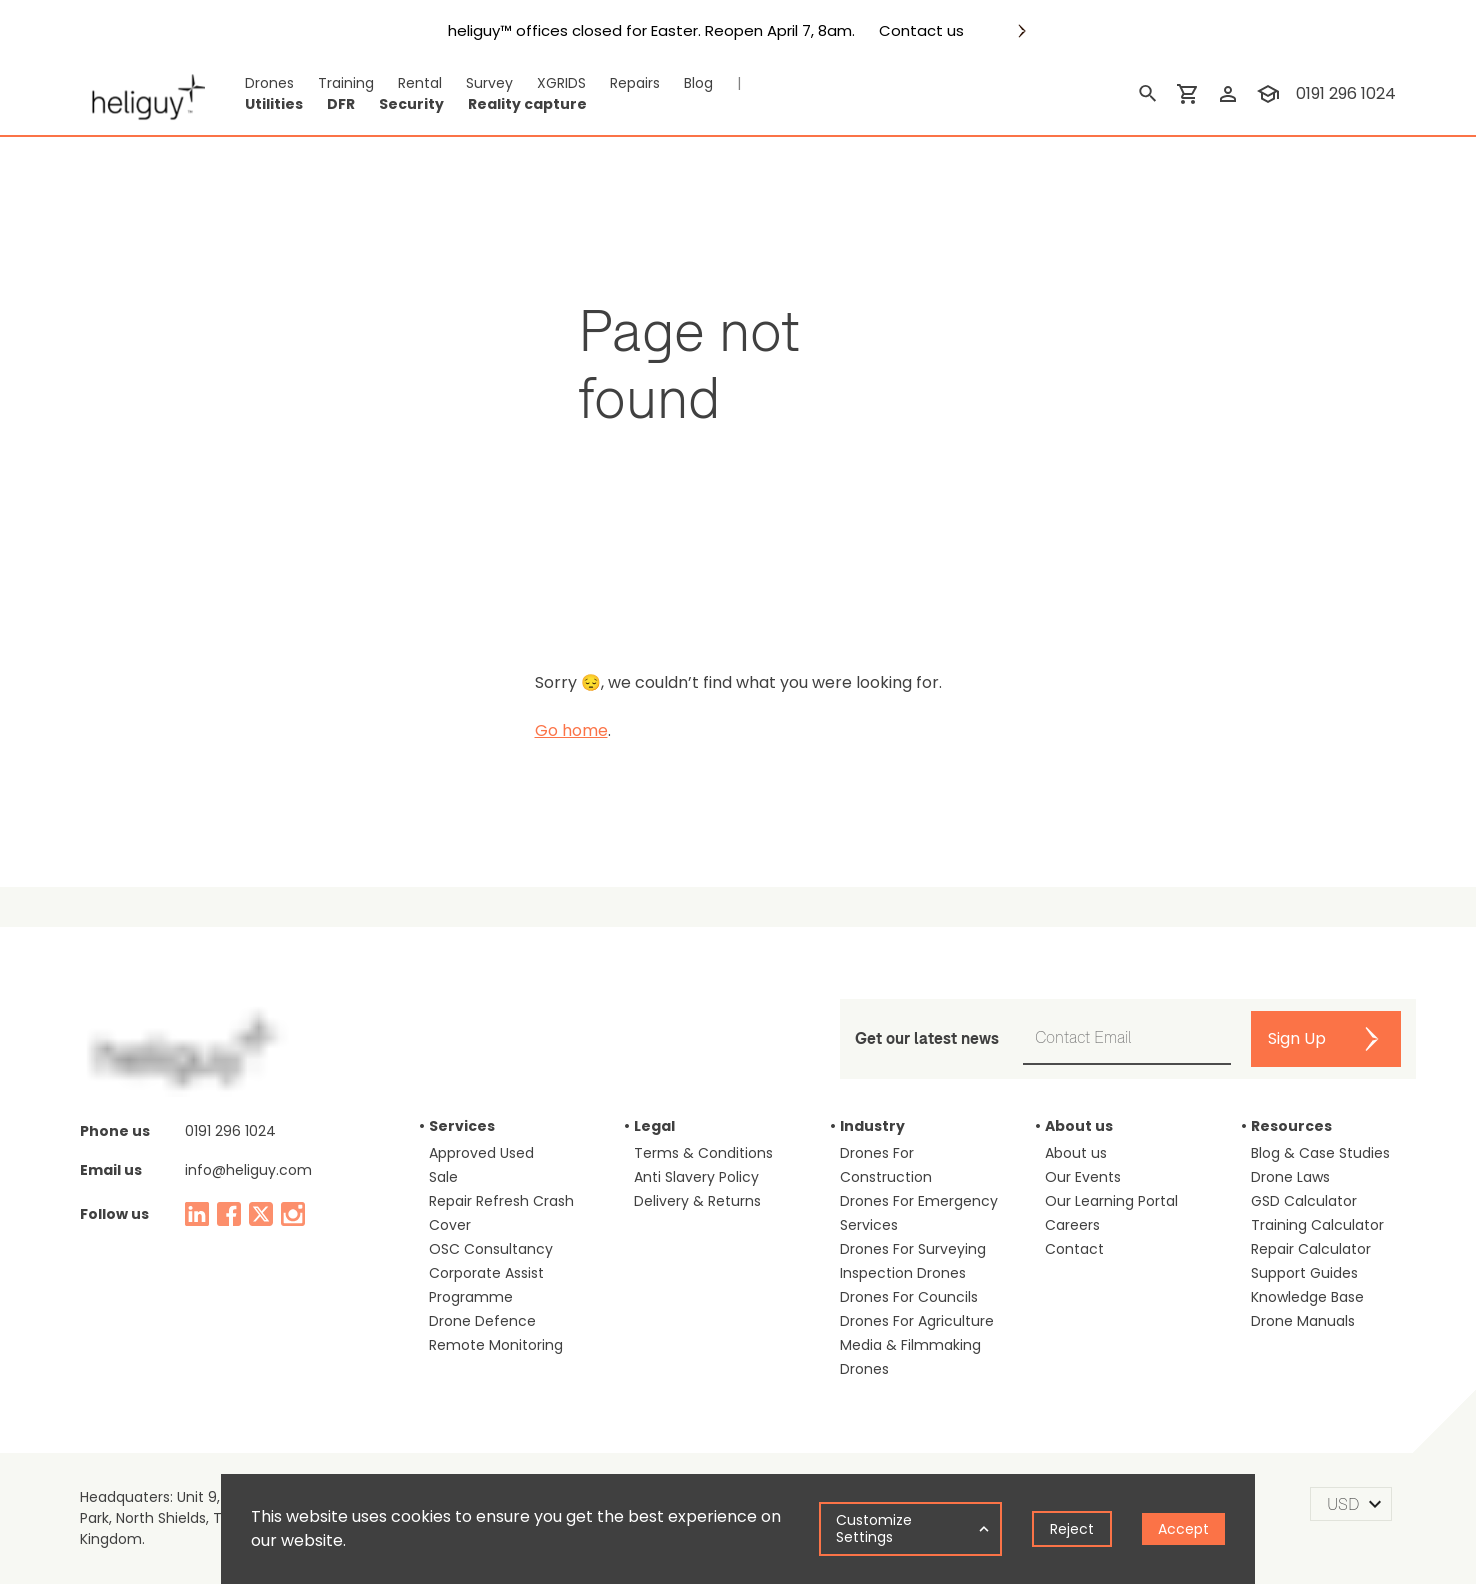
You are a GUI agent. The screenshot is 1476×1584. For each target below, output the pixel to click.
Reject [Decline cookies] (1072, 1529)
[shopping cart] (1188, 94)
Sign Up (1297, 1038)
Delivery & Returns (697, 1201)
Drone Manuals (1303, 1321)
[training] (1268, 94)
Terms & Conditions (703, 1153)
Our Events (1083, 1177)
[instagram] (293, 1214)
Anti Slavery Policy (696, 1177)
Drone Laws (1290, 1177)
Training (346, 83)
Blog (698, 83)
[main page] (142, 94)
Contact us (921, 31)
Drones (269, 83)
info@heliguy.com (248, 1170)
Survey (489, 83)
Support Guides (1304, 1273)
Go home (571, 730)
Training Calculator (1317, 1225)
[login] (1228, 94)
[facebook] (229, 1214)
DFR (341, 104)
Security (411, 104)
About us (1076, 1153)
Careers (1072, 1225)
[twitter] (261, 1214)
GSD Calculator (1304, 1201)
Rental (420, 83)
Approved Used (481, 1153)
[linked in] (197, 1214)
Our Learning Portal (1111, 1201)
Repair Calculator (1311, 1249)
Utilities (274, 104)
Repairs (635, 83)
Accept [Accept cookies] (1183, 1529)
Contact (1074, 1249)
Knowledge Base (1307, 1297)
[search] (1148, 94)
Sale (443, 1177)
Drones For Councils (909, 1297)
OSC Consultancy (491, 1249)
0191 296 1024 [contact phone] (1346, 93)
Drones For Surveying (913, 1249)
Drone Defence (482, 1321)
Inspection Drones (903, 1273)
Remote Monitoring (496, 1345)
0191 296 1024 (230, 1131)
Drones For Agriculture (917, 1321)
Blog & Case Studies (1320, 1153)
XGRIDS (561, 83)
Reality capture (527, 104)
